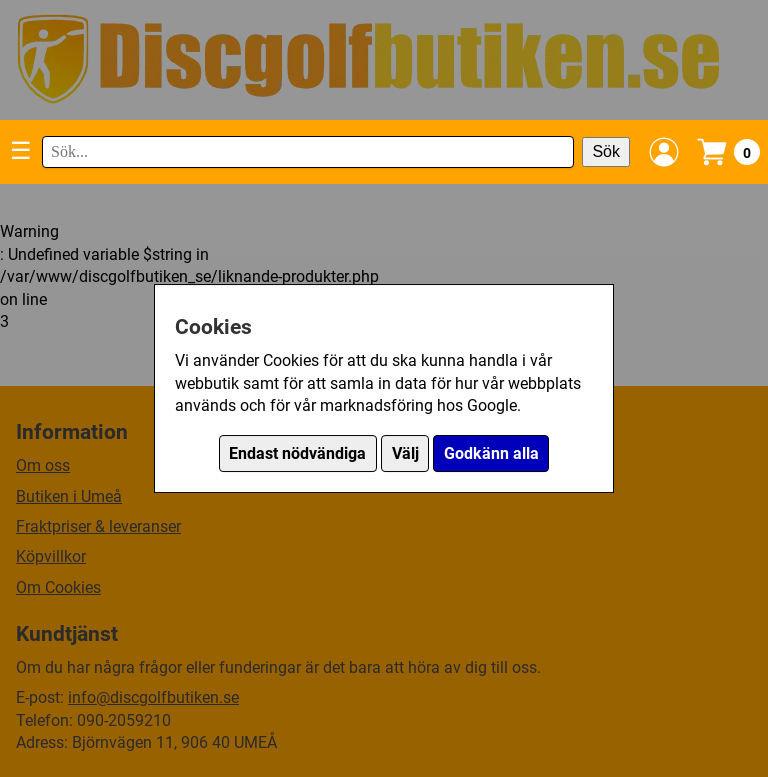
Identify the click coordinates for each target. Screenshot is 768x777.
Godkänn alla (491, 453)
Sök (606, 151)
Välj (405, 453)
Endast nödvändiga (297, 453)
